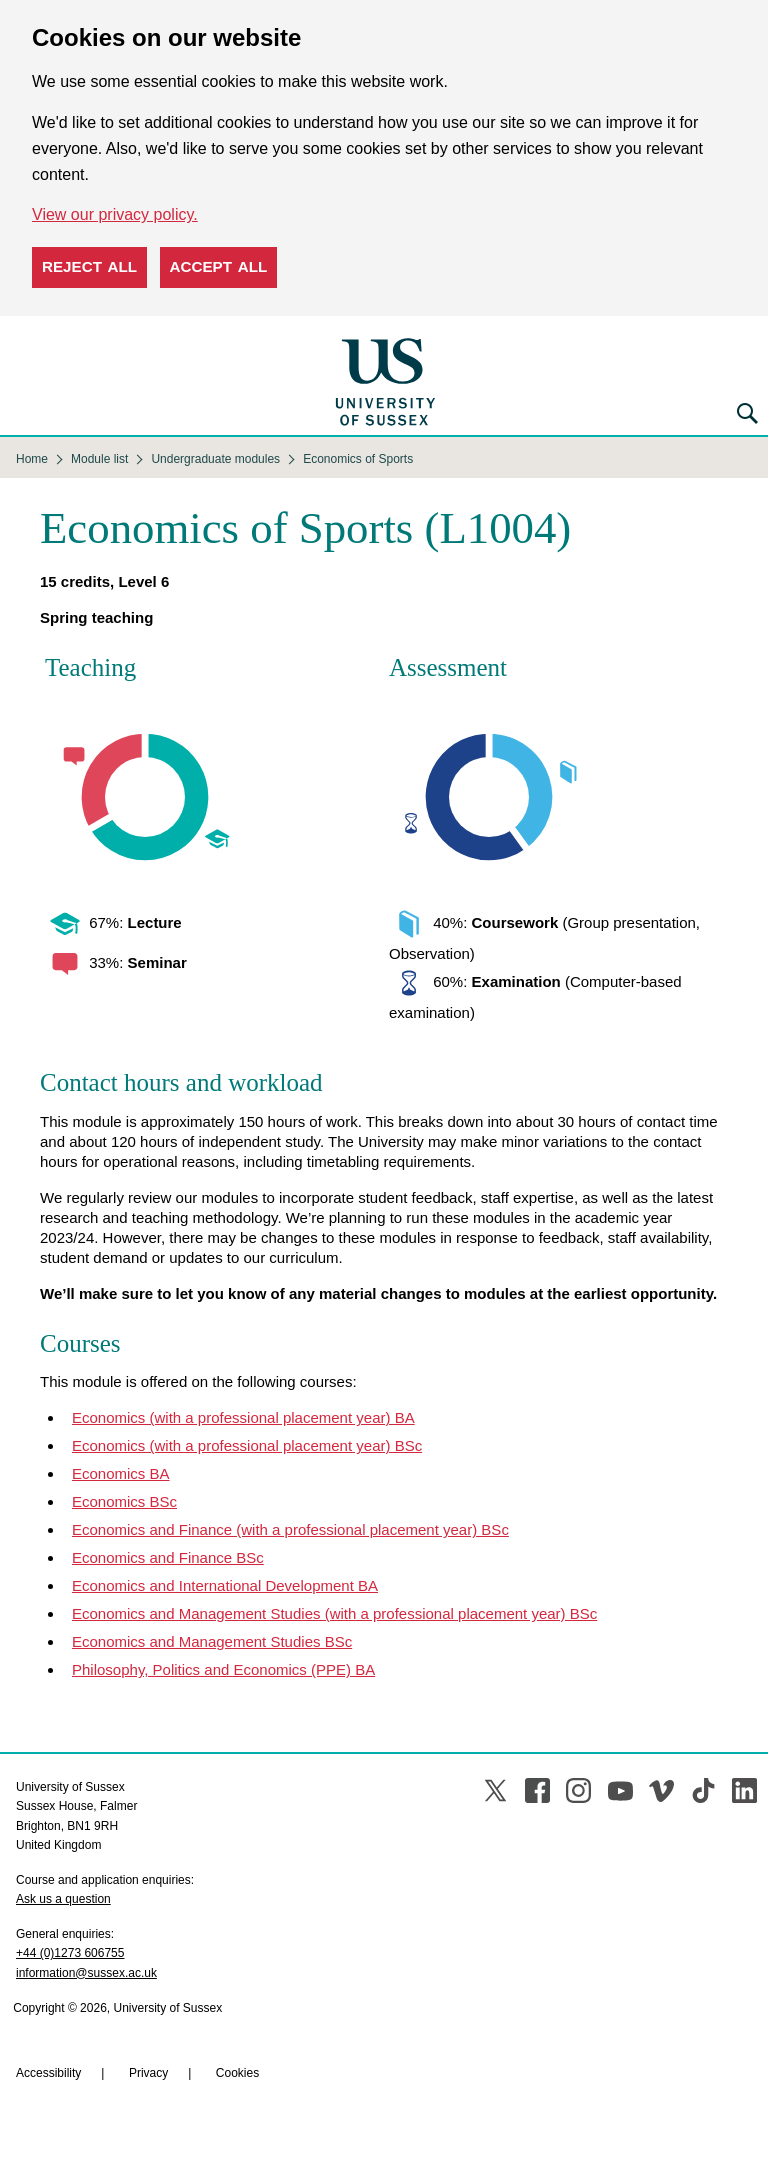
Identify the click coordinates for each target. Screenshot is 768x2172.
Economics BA (121, 1473)
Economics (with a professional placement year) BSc (247, 1445)
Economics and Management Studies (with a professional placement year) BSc (334, 1613)
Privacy (148, 2073)
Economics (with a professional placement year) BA (243, 1417)
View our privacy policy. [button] (115, 214)
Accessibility (48, 2073)
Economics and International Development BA (225, 1585)
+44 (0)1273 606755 (70, 1953)
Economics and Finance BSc (168, 1557)
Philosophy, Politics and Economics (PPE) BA (223, 1669)
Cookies (237, 2073)
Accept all (219, 266)
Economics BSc (124, 1501)
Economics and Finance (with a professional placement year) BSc (290, 1529)
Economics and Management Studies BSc (212, 1641)
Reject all (89, 266)
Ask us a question (63, 1899)
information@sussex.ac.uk (86, 1973)
